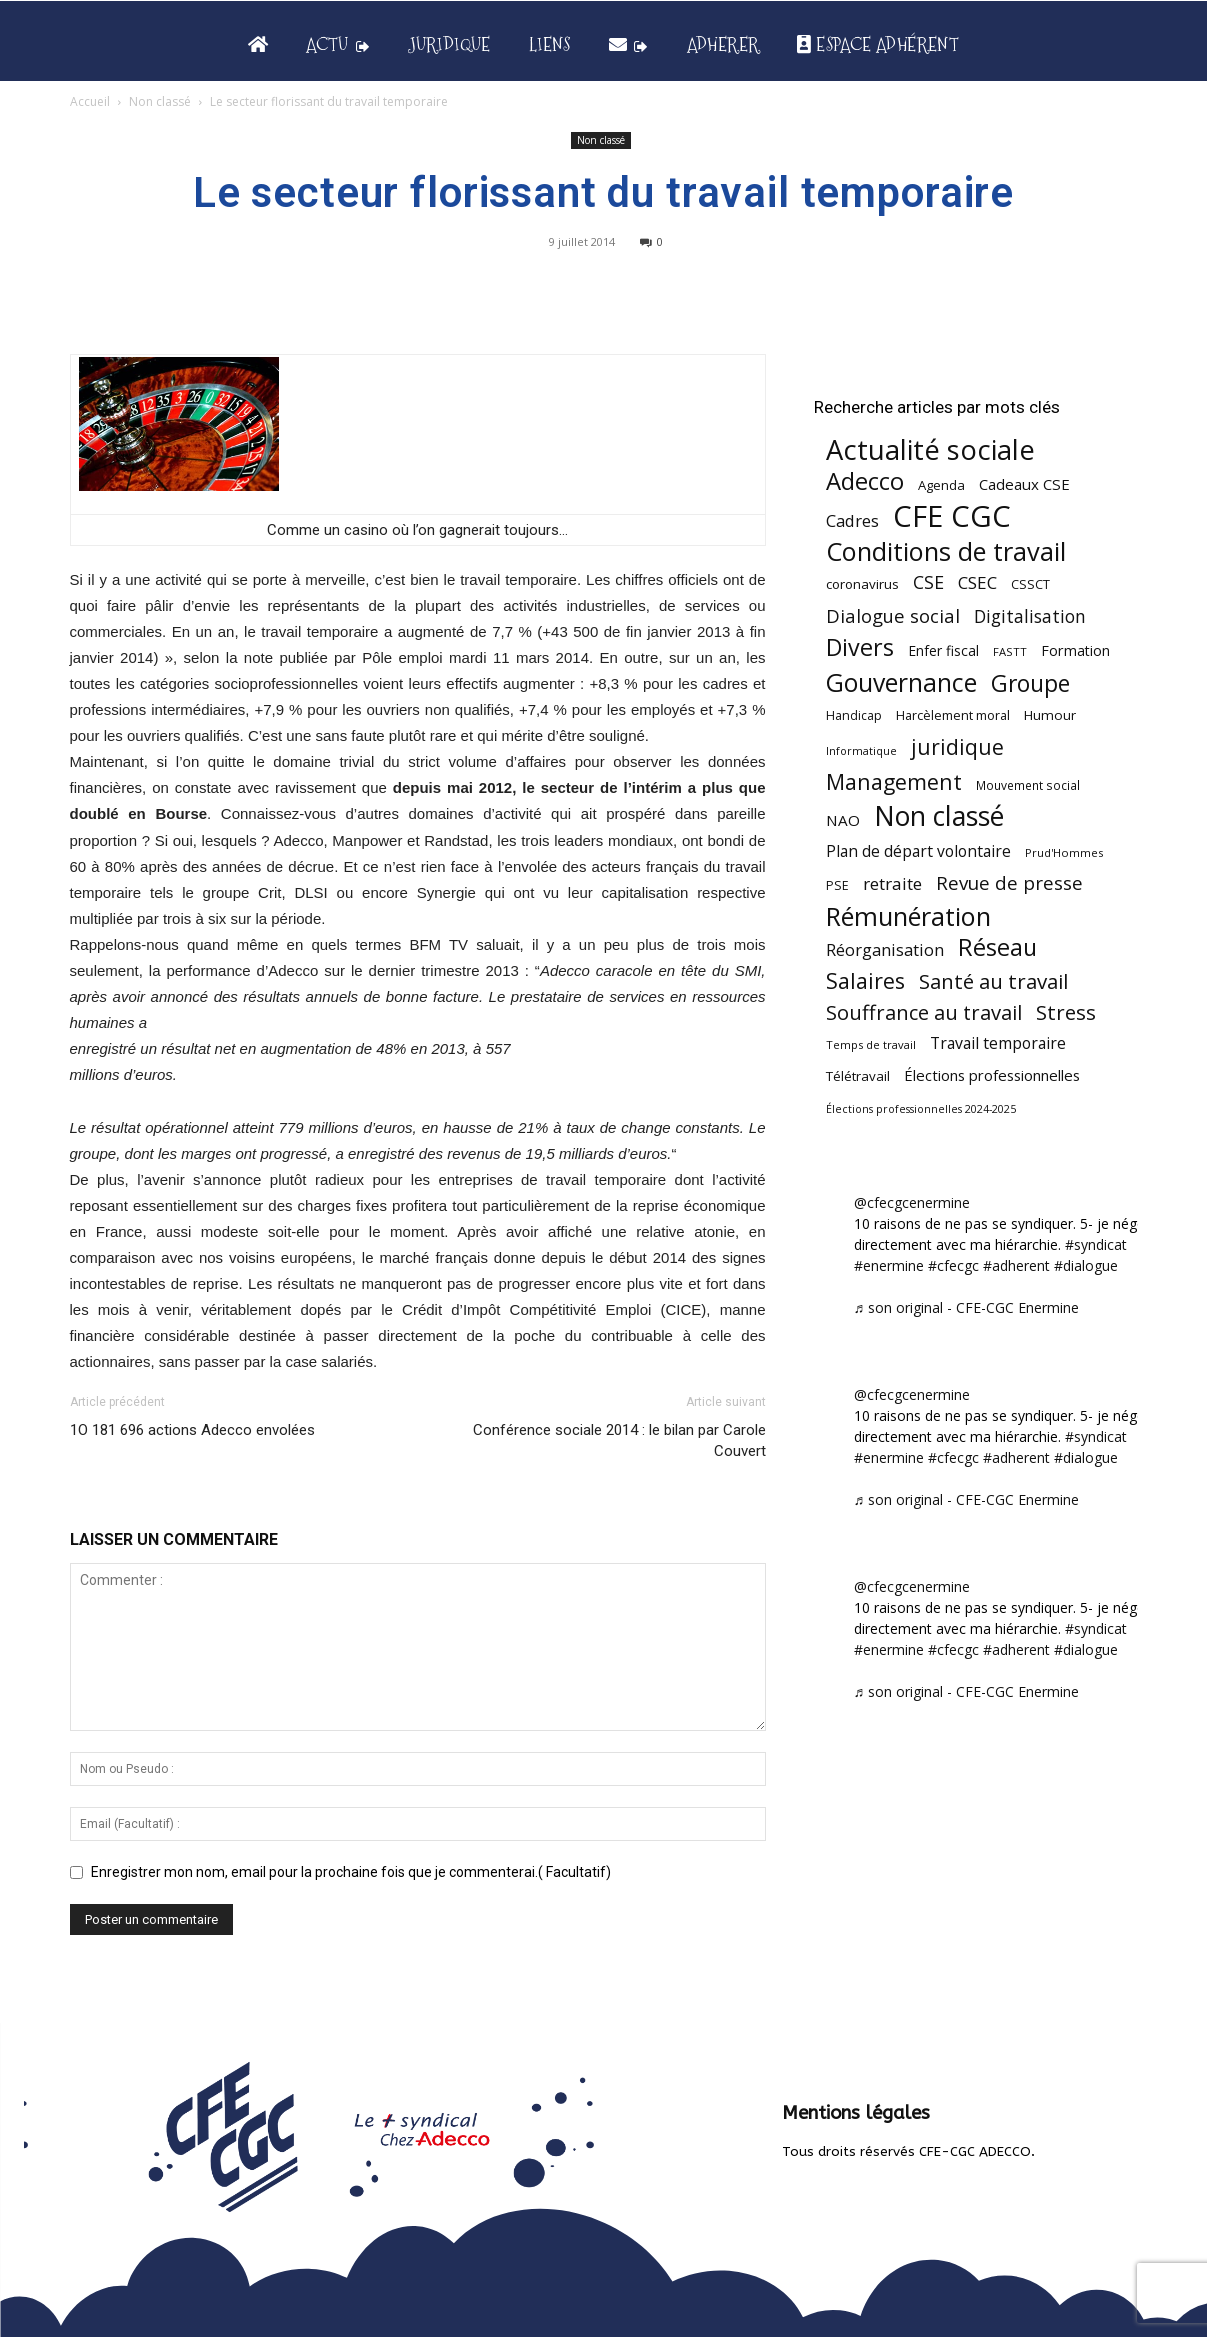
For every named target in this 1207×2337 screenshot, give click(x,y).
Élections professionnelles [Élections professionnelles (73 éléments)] (992, 1075)
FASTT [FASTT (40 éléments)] (1010, 651)
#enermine (889, 1265)
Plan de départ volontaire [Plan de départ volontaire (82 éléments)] (918, 851)
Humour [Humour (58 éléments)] (1050, 715)
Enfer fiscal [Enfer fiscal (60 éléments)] (943, 650)
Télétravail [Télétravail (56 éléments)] (858, 1076)
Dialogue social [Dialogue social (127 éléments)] (893, 615)
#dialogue (1086, 1265)
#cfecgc (953, 1265)
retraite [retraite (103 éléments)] (892, 883)
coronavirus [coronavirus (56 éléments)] (862, 584)
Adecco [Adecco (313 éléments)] (865, 480)
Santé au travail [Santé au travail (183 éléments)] (993, 981)
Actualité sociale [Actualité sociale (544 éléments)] (930, 449)
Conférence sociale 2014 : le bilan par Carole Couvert (619, 1440)
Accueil (90, 101)
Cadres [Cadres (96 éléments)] (852, 520)
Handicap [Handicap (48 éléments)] (854, 715)
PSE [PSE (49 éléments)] (837, 885)
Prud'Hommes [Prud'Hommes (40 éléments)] (1064, 852)
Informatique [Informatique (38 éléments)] (861, 750)
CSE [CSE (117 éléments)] (928, 582)
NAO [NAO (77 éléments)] (843, 820)
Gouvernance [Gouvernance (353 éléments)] (901, 682)
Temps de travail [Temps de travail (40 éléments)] (871, 1044)
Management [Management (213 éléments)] (894, 781)
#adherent (1016, 1265)
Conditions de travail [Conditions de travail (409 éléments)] (946, 551)
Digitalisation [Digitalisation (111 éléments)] (1030, 616)
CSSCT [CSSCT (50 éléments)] (1030, 584)
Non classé (160, 101)
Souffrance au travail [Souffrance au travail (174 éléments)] (924, 1012)
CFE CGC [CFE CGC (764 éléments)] (952, 516)
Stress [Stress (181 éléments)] (1066, 1012)
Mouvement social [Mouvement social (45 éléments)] (1028, 785)
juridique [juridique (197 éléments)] (957, 746)
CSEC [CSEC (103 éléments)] (977, 582)
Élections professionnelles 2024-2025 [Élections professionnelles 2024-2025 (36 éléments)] (921, 1109)
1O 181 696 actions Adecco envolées (192, 1430)
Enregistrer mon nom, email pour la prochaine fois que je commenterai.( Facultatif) (351, 1872)
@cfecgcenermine (912, 1202)
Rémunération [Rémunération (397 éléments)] (908, 916)
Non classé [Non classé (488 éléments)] (939, 816)
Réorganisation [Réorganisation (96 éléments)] (885, 949)
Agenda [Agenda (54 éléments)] (941, 485)
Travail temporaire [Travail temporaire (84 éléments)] (998, 1043)
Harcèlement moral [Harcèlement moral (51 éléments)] (953, 715)
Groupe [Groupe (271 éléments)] (1030, 683)
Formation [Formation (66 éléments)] (1075, 650)
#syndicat (1096, 1244)
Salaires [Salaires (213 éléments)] (865, 980)
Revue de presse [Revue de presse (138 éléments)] (1009, 883)
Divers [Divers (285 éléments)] (860, 647)
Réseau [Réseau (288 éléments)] (997, 947)
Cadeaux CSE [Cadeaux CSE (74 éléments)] (1024, 484)
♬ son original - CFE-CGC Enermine (967, 1307)
